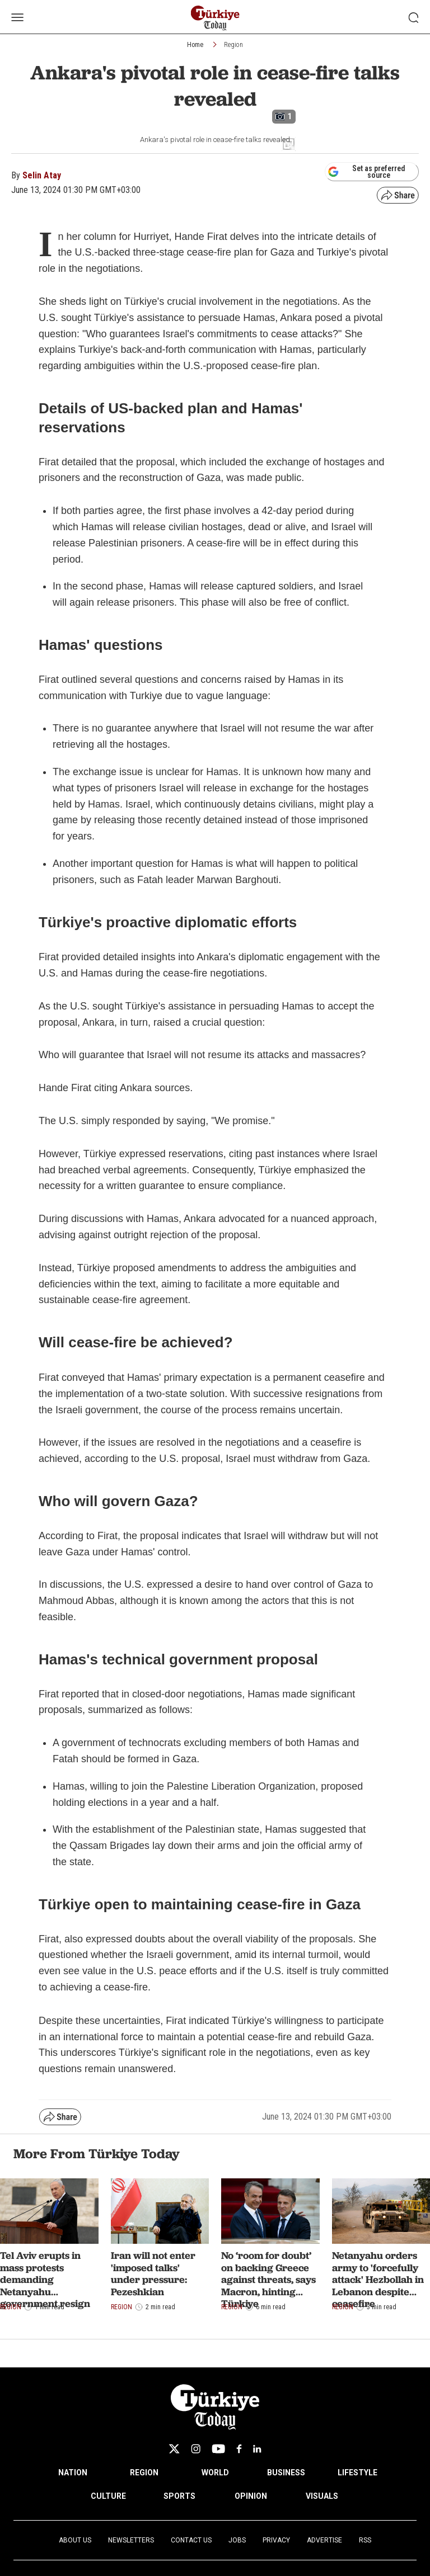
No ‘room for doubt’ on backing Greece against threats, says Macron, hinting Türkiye (268, 2279)
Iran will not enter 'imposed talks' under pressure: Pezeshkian (153, 2273)
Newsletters (131, 2540)
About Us (75, 2540)
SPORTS (179, 2496)
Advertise (324, 2540)
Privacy (276, 2540)
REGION (144, 2472)
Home (195, 44)
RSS (365, 2540)
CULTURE (108, 2496)
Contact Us (191, 2540)
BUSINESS (286, 2472)
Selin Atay (41, 175)
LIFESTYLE (357, 2472)
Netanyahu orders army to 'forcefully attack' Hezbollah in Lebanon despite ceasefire (378, 2279)
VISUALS (322, 2496)
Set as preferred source (366, 172)
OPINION (251, 2496)
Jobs (237, 2540)
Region (233, 44)
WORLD (215, 2472)
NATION (72, 2472)
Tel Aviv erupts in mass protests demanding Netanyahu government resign (45, 2279)
